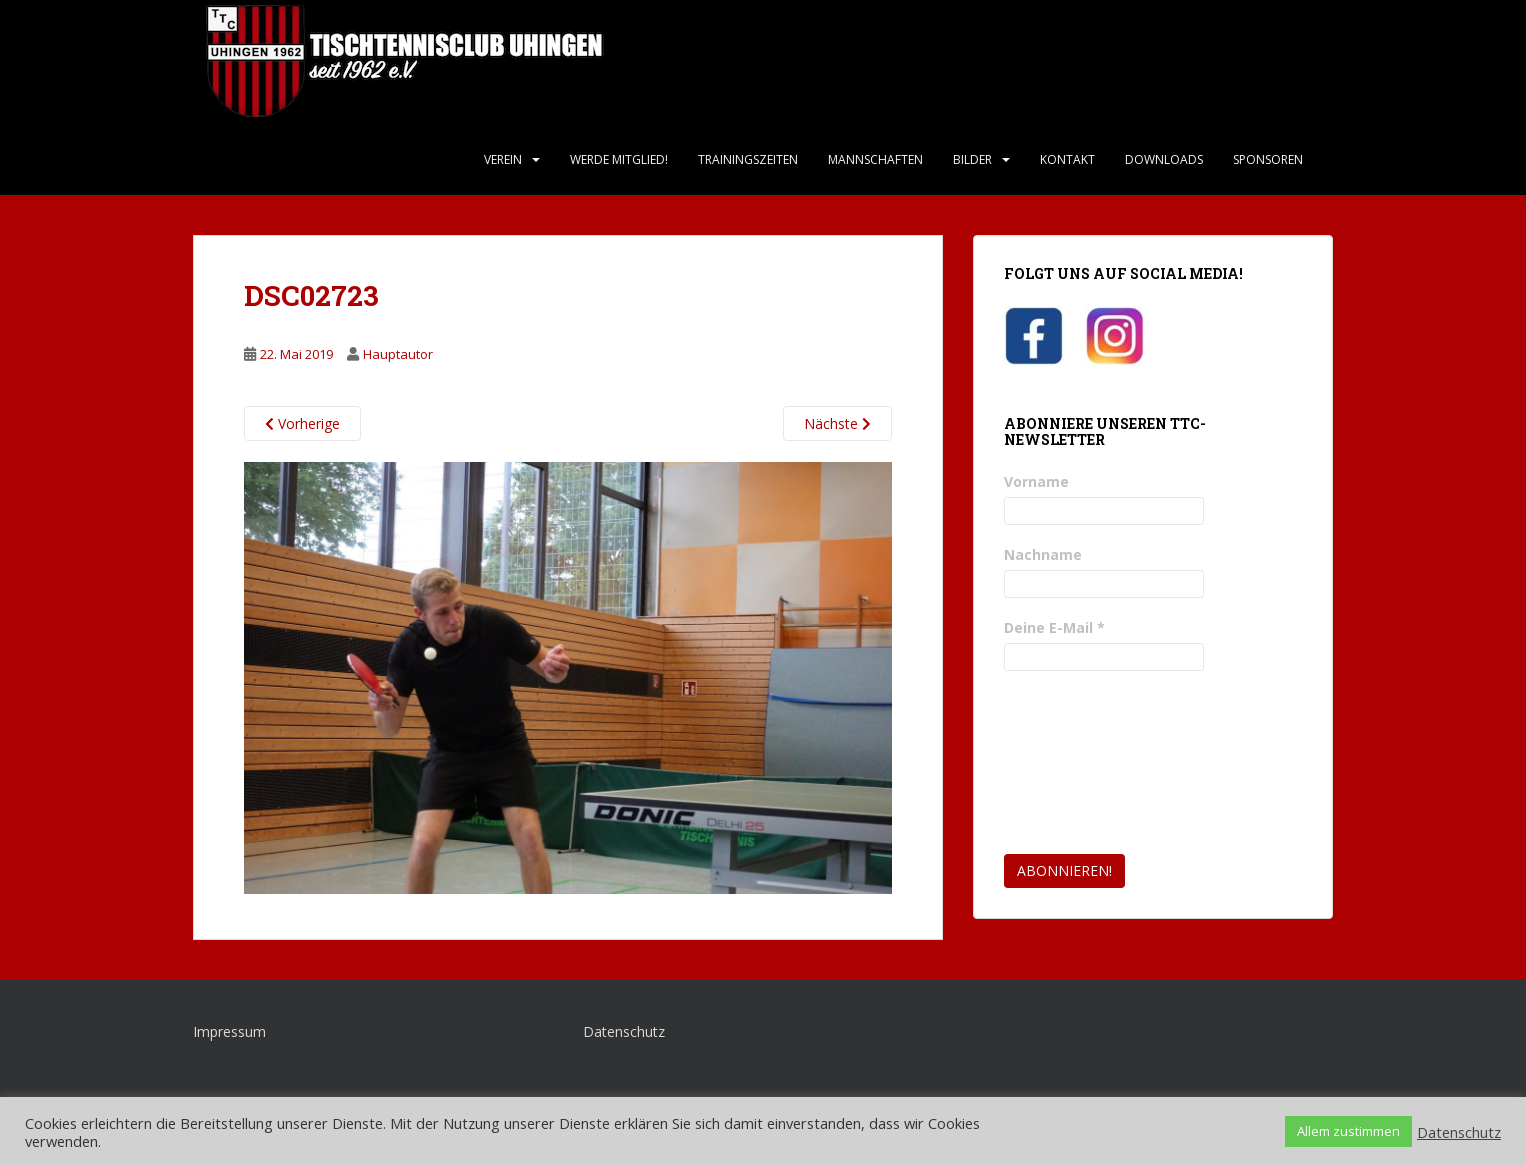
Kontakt (1067, 159)
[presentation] (1086, 763)
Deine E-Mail (1054, 627)
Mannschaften (875, 159)
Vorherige (302, 423)
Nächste (837, 423)
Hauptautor (398, 354)
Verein (503, 159)
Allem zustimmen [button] (1348, 1131)
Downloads (1164, 159)
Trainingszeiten (748, 159)
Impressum (229, 1031)
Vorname (1036, 481)
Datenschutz (624, 1031)
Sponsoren (1268, 159)
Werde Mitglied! (619, 159)
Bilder (972, 159)
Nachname (1043, 554)
